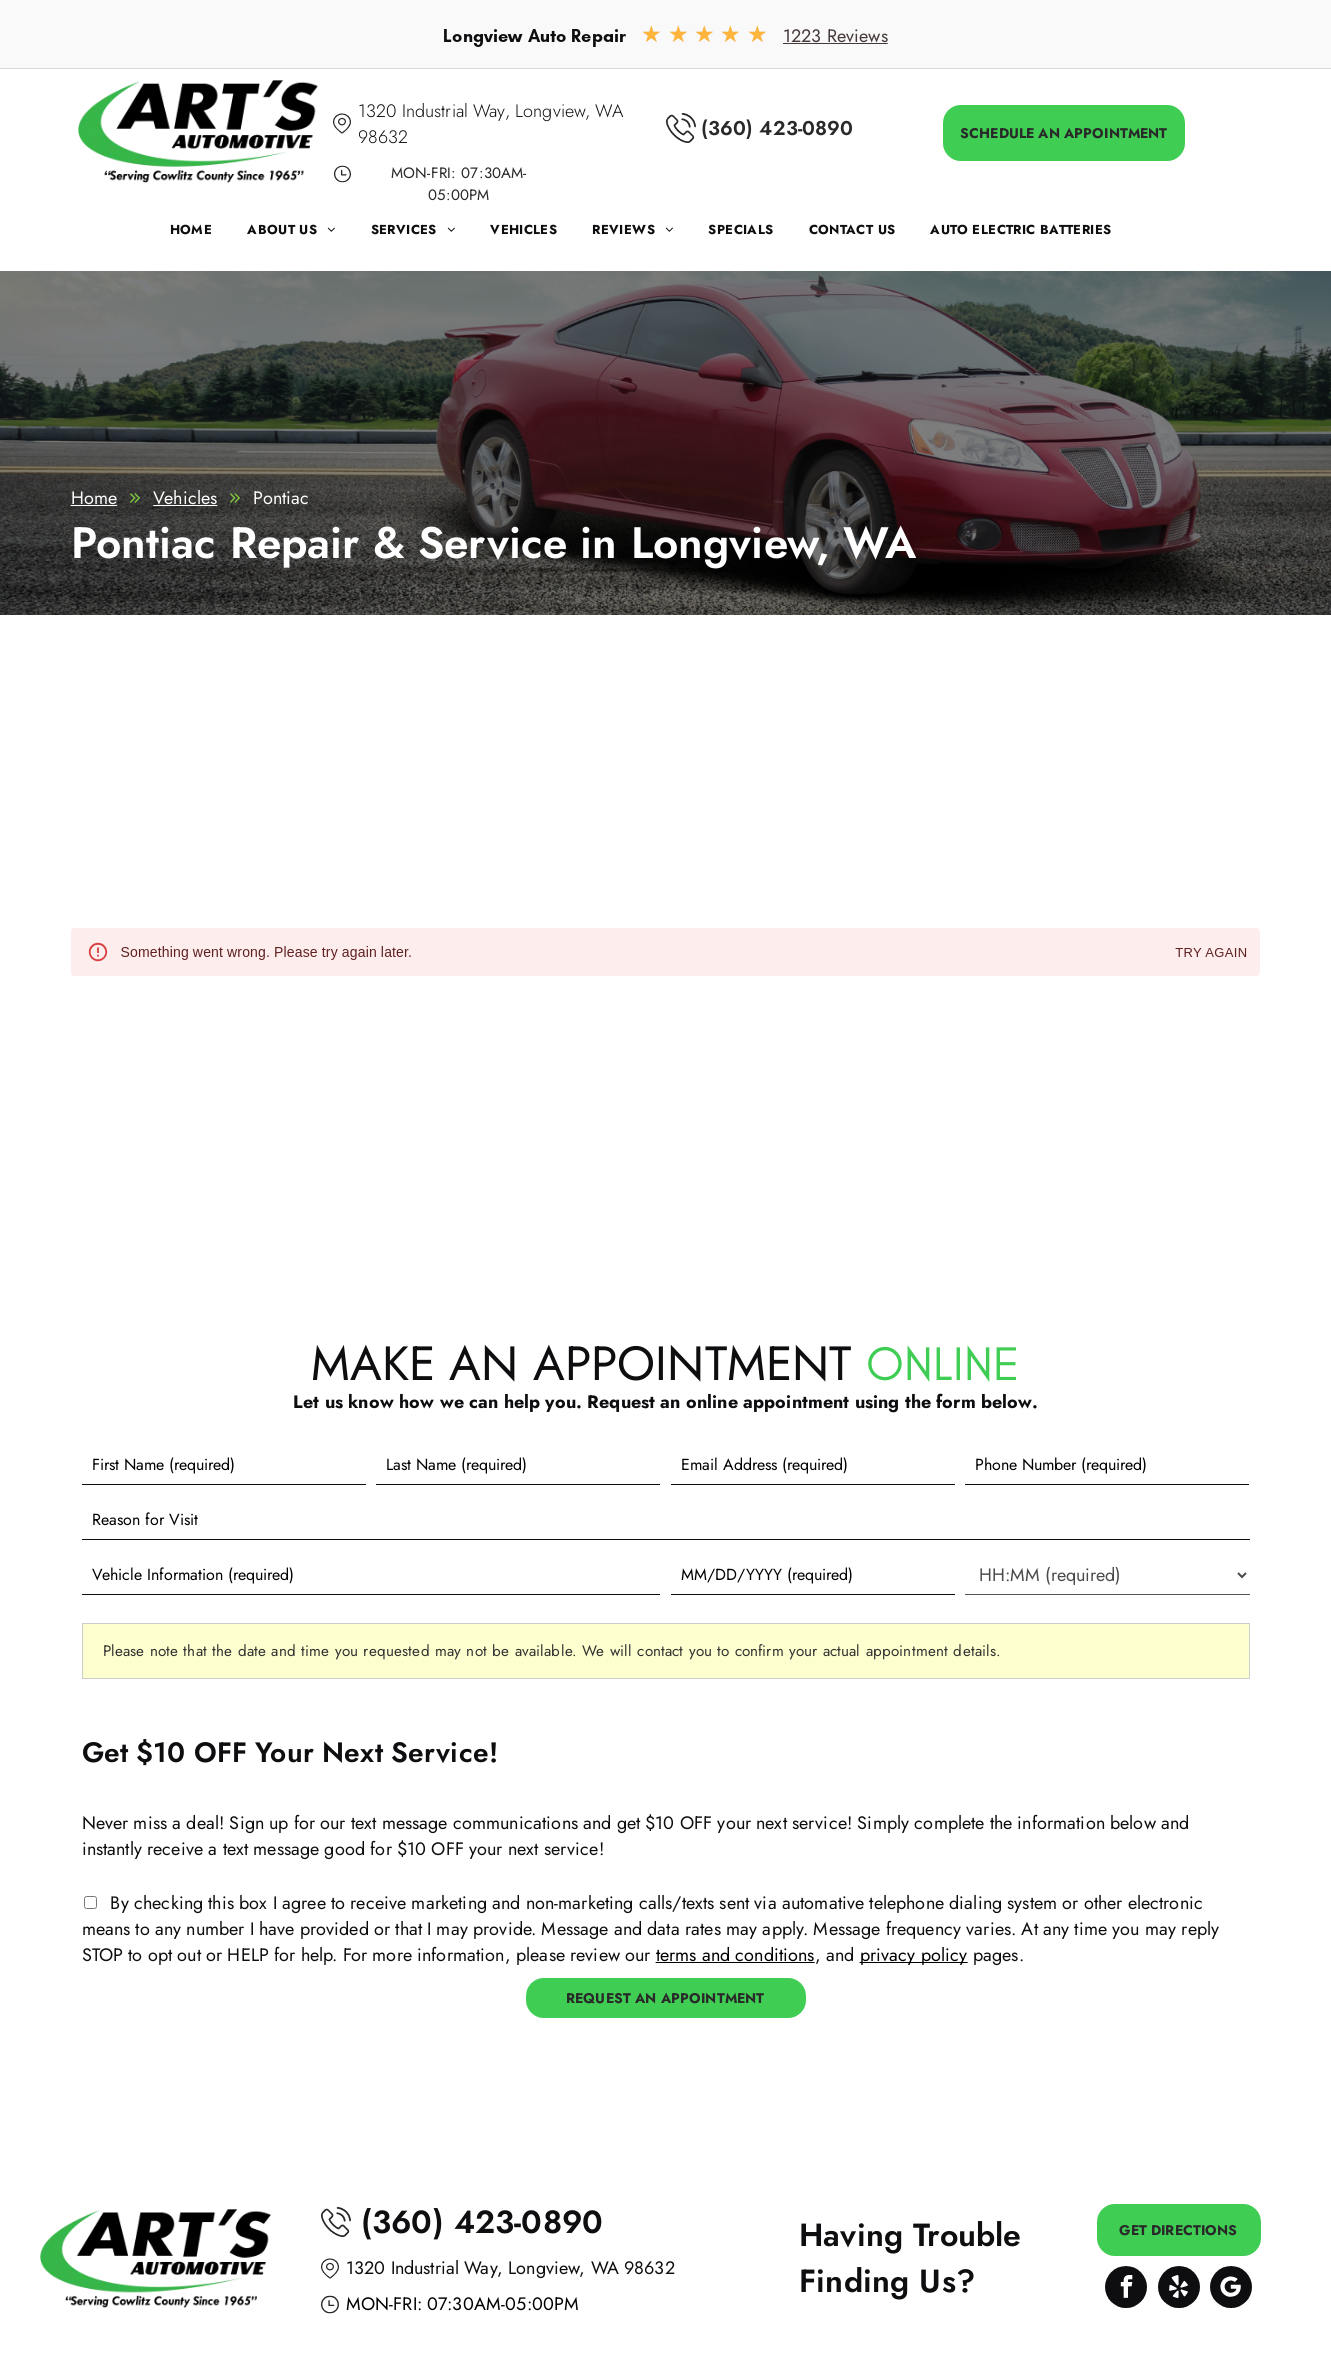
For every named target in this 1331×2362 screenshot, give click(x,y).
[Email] (813, 1465)
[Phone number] (1107, 1465)
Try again (1211, 953)
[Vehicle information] (371, 1575)
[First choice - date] (813, 1575)
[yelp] (1179, 2289)
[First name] (224, 1465)
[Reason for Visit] (666, 1520)
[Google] (1231, 2289)
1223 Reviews (835, 36)
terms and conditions (735, 1955)
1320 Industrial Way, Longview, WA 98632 (510, 2268)
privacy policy (914, 1955)
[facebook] (1126, 2289)
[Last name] (518, 1465)
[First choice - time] (1107, 1575)
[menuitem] (209, 234)
